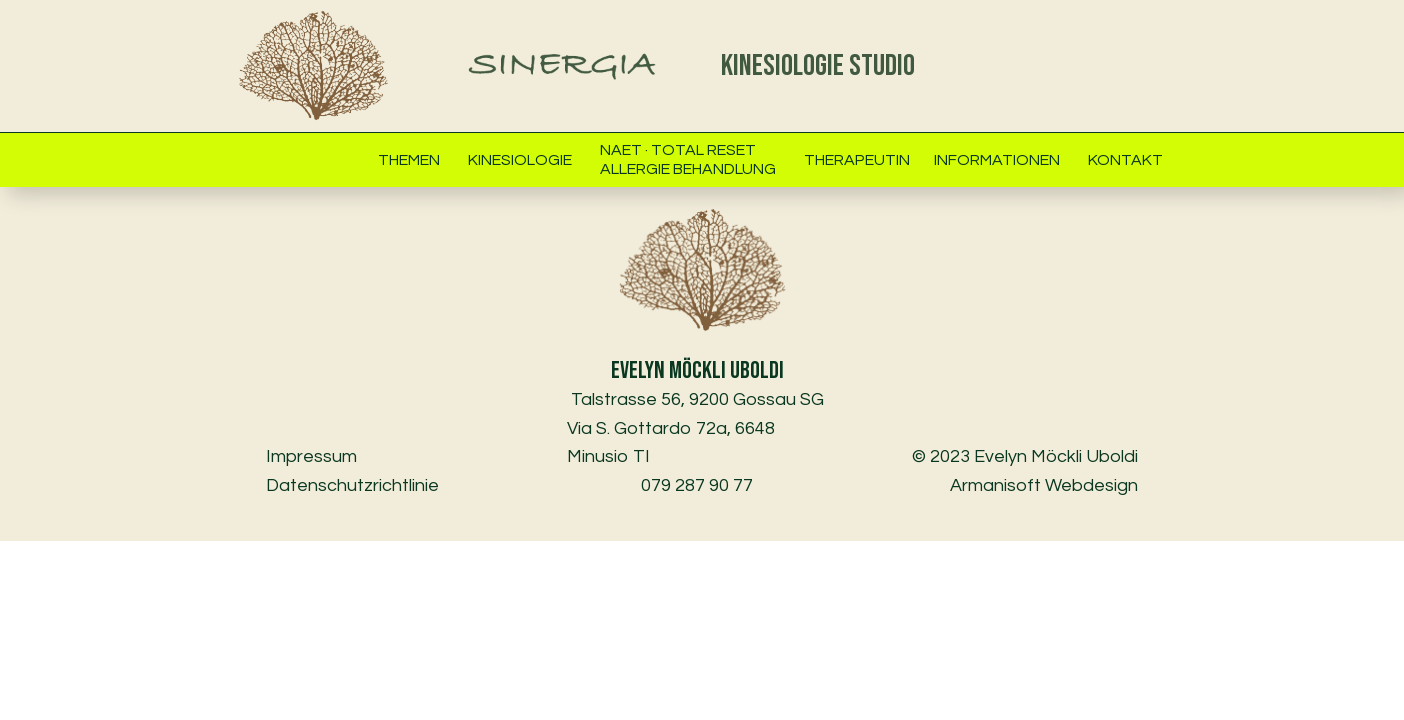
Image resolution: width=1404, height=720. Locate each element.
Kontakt (1125, 160)
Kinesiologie (520, 160)
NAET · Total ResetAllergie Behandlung (688, 159)
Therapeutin (857, 160)
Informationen (997, 160)
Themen (409, 160)
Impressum (315, 456)
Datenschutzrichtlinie (352, 485)
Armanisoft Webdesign (1044, 485)
